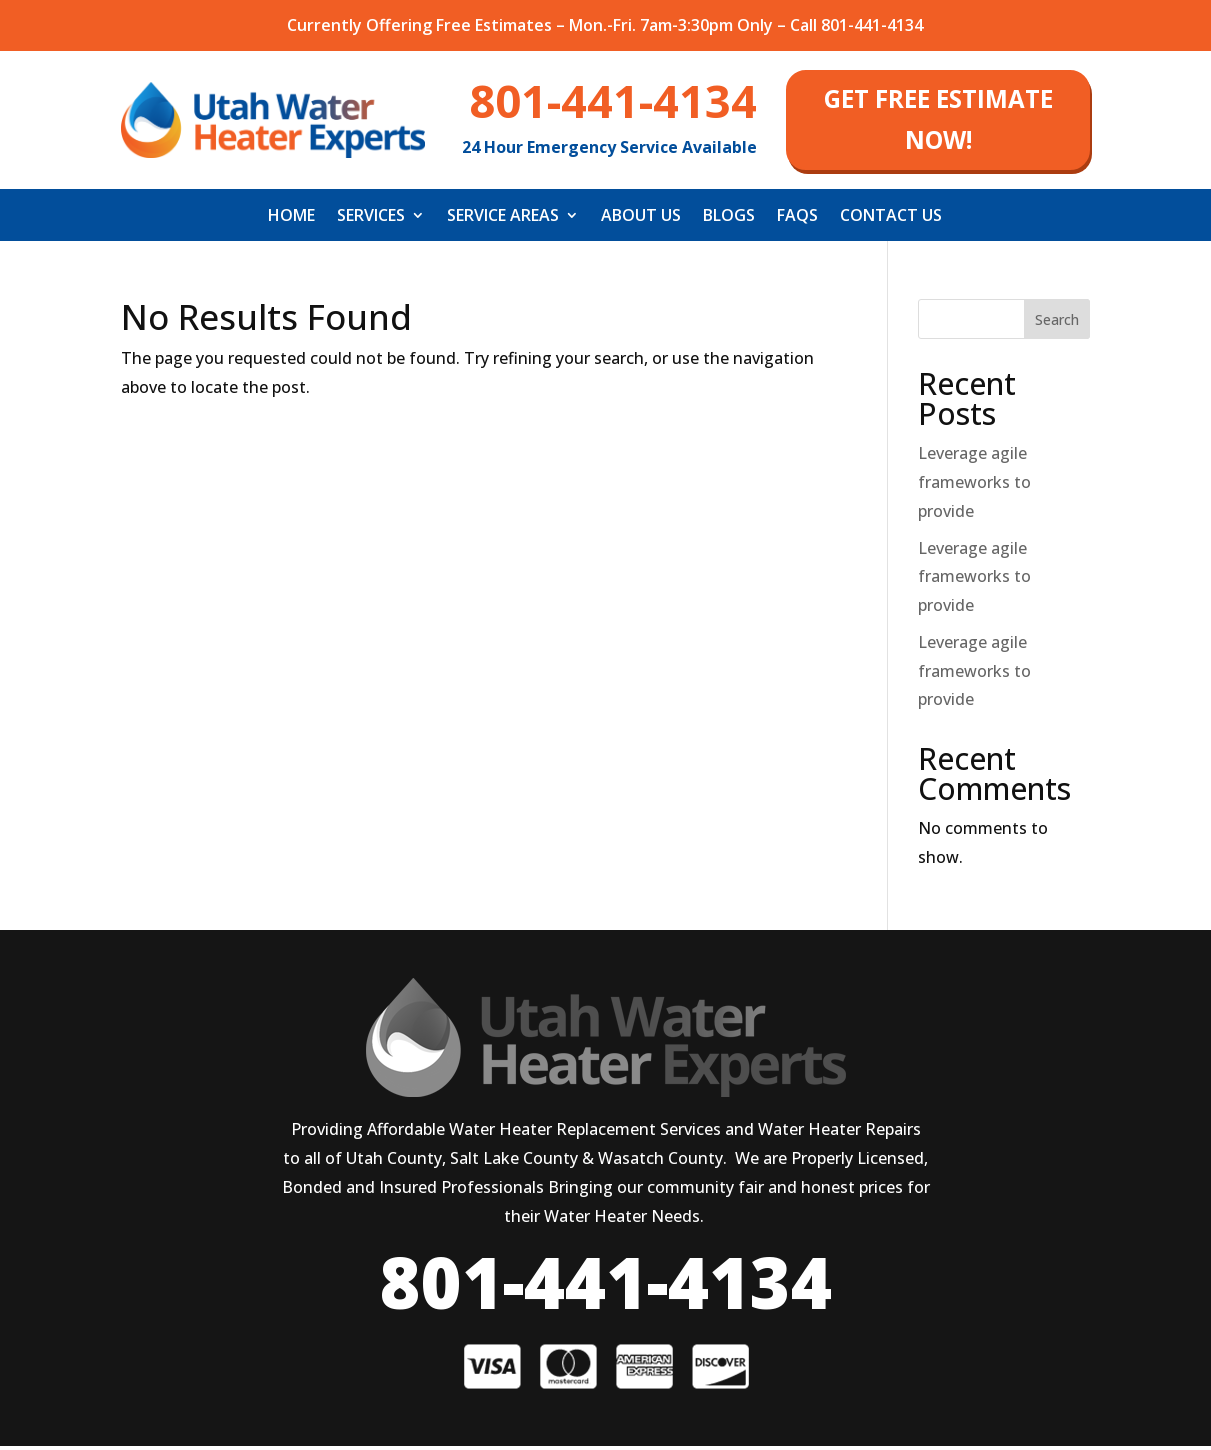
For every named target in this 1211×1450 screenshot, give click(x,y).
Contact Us (891, 221)
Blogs (729, 221)
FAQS (797, 221)
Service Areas (503, 221)
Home (291, 221)
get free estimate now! (938, 121)
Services (371, 221)
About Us (641, 221)
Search (1057, 323)
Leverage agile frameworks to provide (974, 486)
